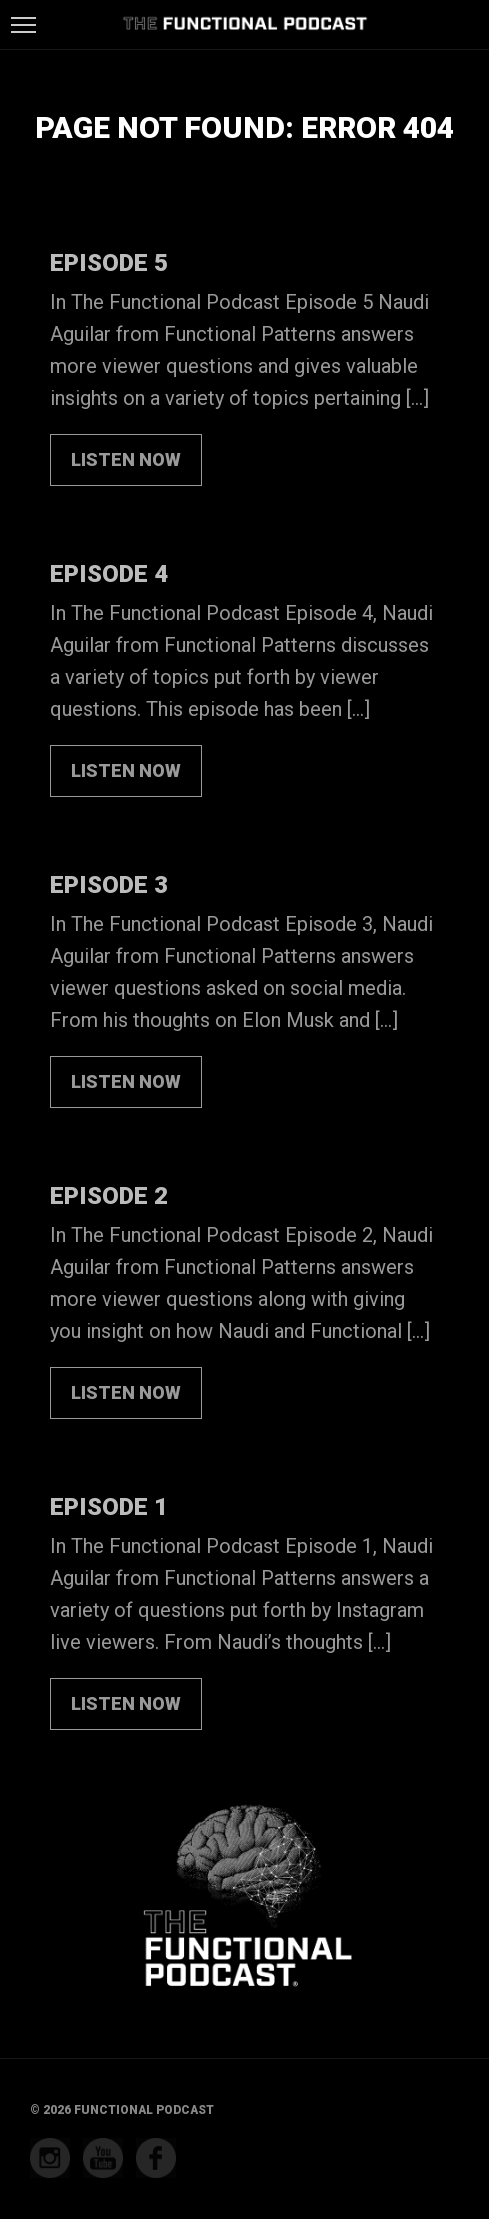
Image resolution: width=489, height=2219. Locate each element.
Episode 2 (109, 1196)
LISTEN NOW (126, 459)
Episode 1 (109, 1507)
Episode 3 (109, 885)
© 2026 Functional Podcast (122, 2110)
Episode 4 (109, 574)
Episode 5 (109, 263)
